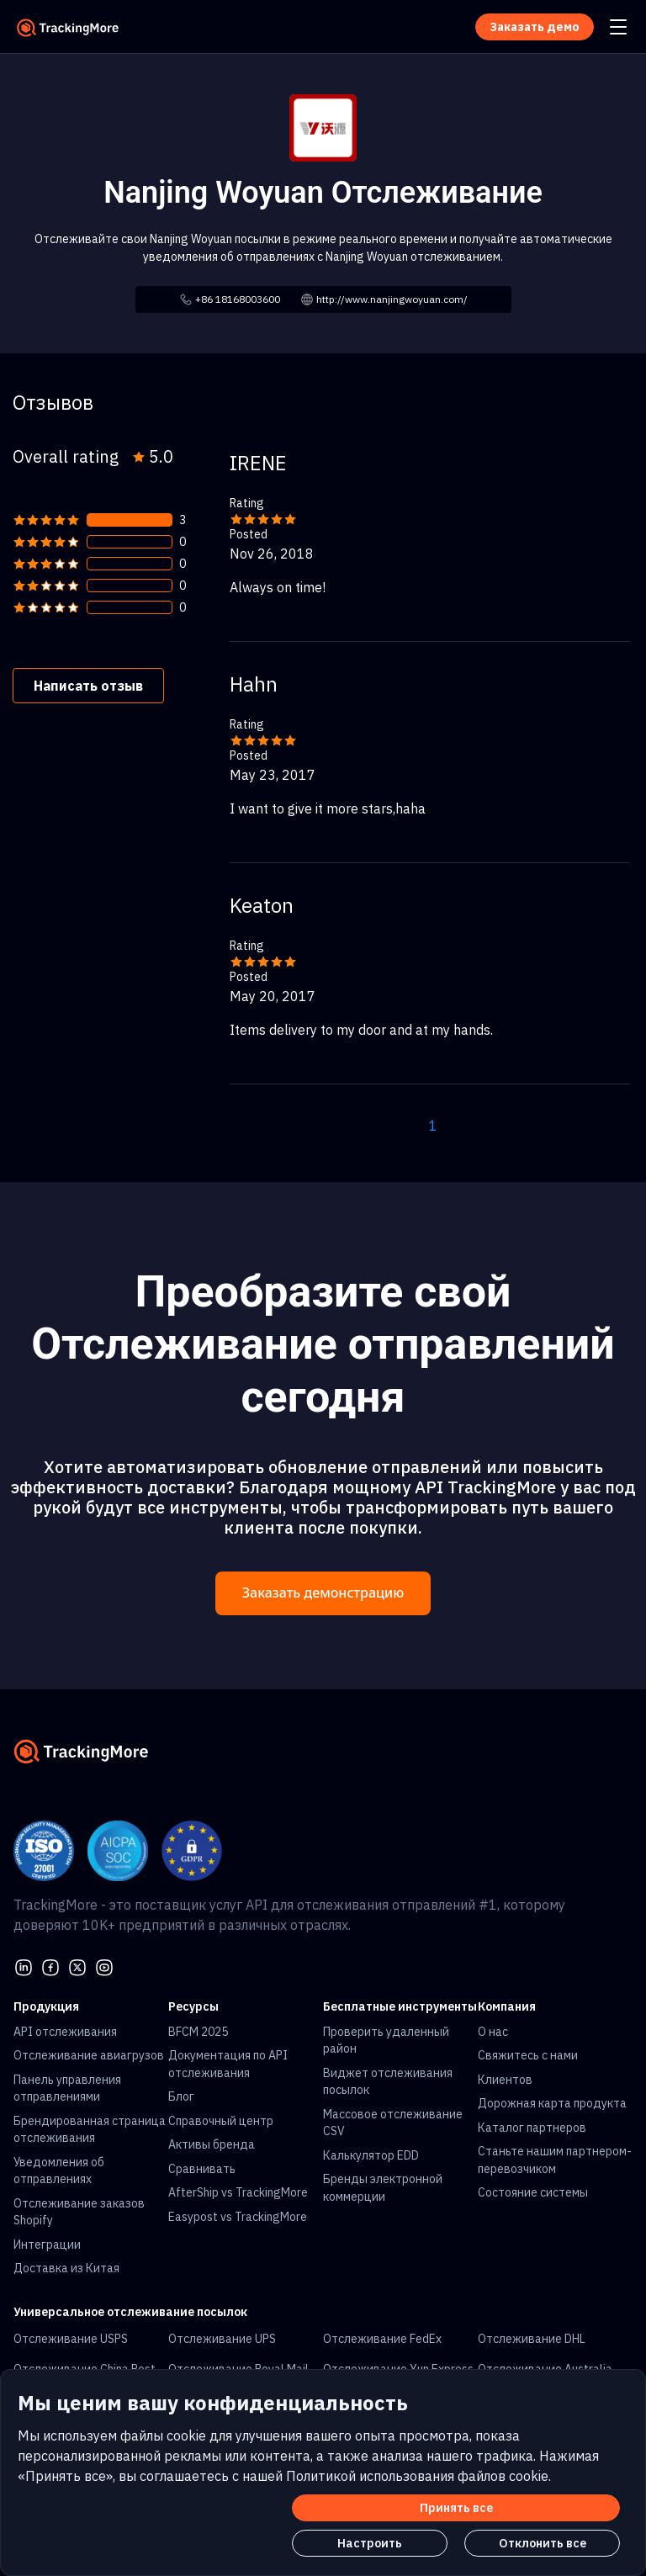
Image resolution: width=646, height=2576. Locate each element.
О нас (493, 2031)
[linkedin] (23, 1965)
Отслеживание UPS (222, 2338)
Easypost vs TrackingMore (237, 2216)
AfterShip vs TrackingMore (238, 2192)
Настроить (369, 2543)
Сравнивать (202, 2168)
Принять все (456, 2507)
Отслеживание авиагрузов (88, 2055)
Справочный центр (220, 2120)
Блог (181, 2096)
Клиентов (505, 2079)
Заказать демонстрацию (323, 1593)
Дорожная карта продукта (552, 2103)
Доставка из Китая (66, 2268)
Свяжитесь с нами (528, 2055)
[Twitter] (77, 1965)
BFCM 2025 (198, 2031)
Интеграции (47, 2244)
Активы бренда (211, 2144)
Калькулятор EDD (371, 2155)
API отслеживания (65, 2031)
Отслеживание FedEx (382, 2338)
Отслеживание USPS (70, 2338)
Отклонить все (542, 2543)
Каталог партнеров (532, 2127)
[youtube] (104, 1965)
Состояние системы (533, 2192)
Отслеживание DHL (531, 2338)
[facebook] (50, 1965)
